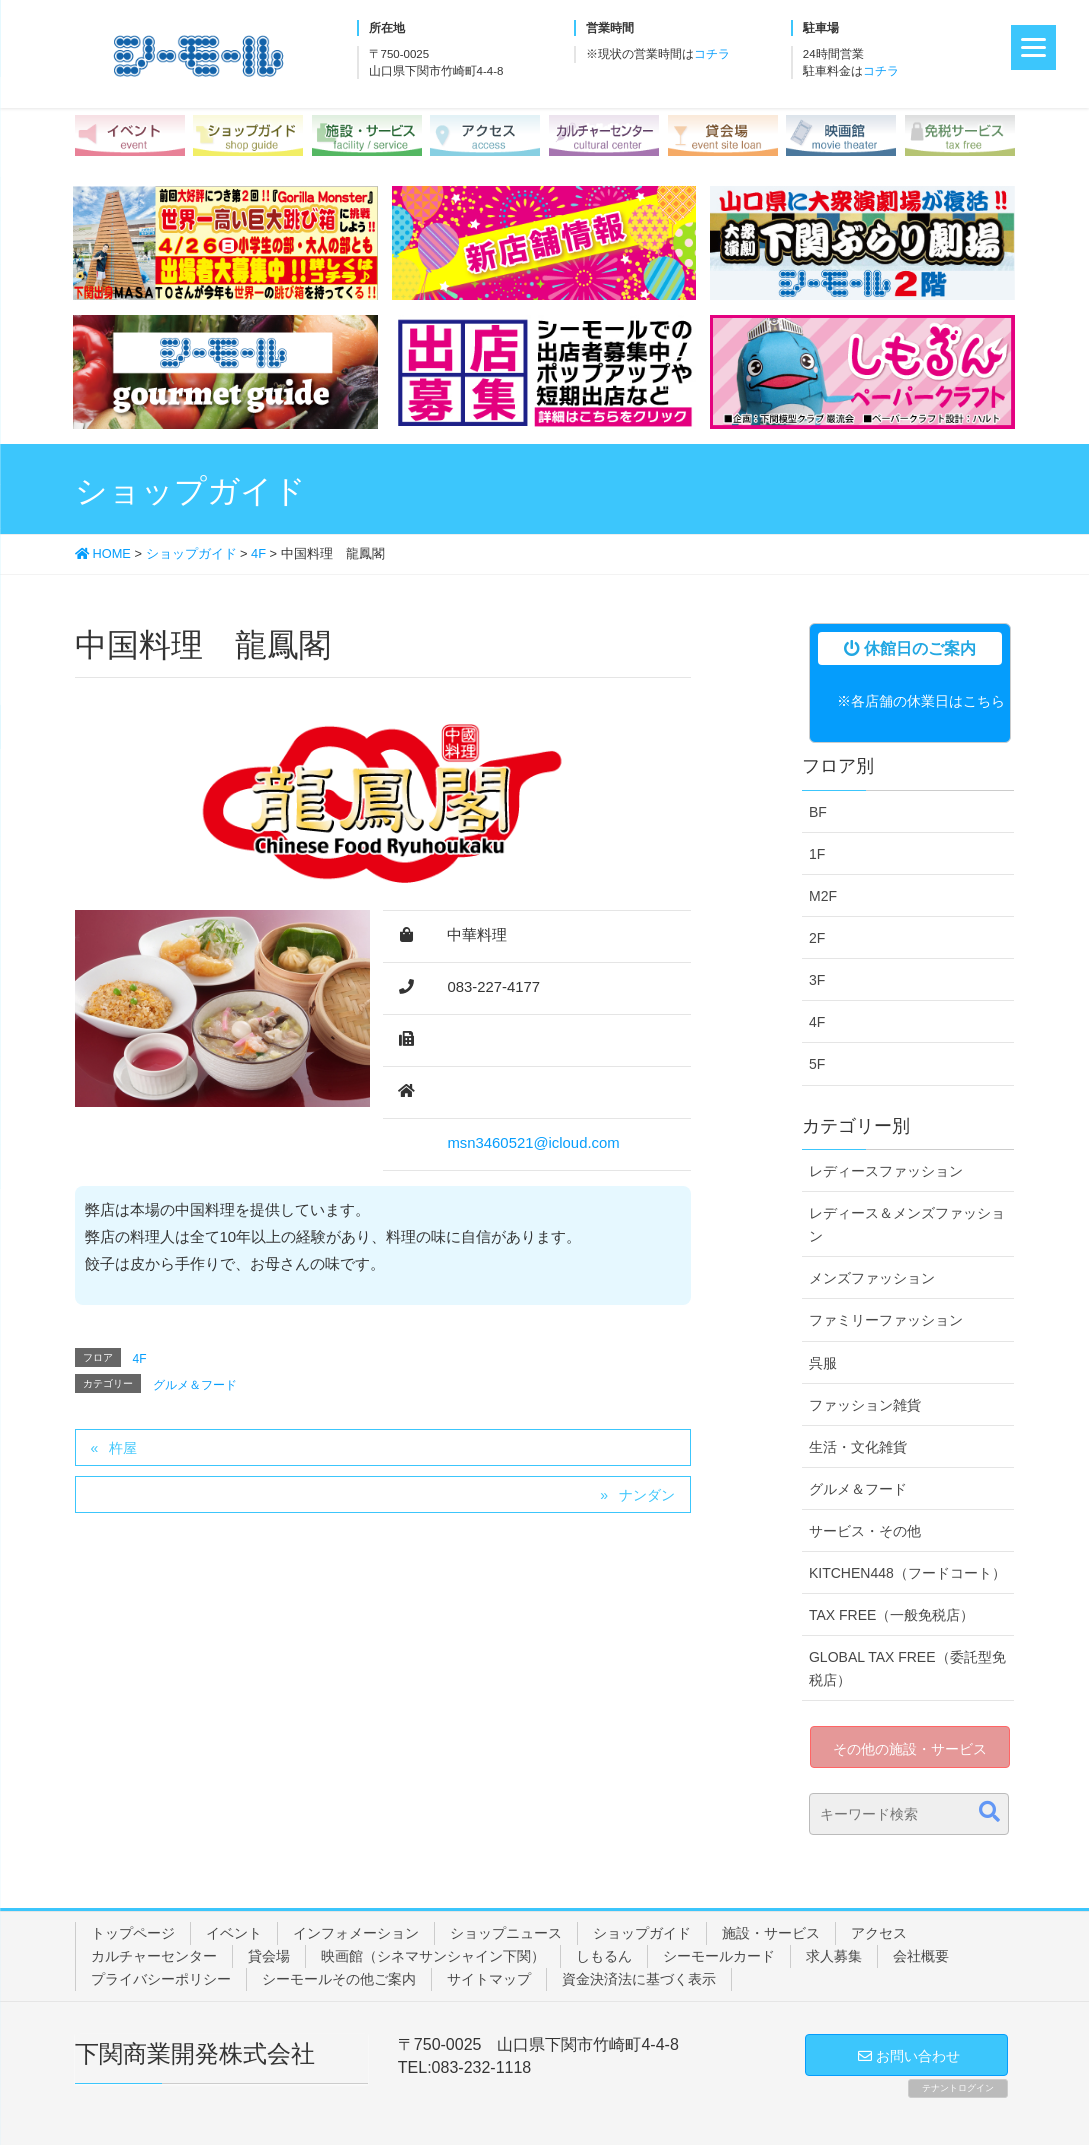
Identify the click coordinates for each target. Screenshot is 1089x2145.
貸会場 (269, 1956)
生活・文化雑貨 (858, 1447)
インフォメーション (356, 1933)
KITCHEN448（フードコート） (907, 1573)
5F (817, 1064)
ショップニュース (506, 1933)
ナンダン (647, 1495)
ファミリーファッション (886, 1320)
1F (817, 854)
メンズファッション (872, 1278)
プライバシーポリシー (161, 1979)
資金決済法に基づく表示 (639, 1979)
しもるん (604, 1956)
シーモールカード (719, 1956)
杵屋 (123, 1448)
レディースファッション (886, 1171)
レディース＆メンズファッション (907, 1224)
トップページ (133, 1933)
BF (818, 812)
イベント (234, 1933)
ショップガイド (642, 1933)
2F (817, 938)
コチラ (712, 54)
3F (817, 980)
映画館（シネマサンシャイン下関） (433, 1956)
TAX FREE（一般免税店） (891, 1615)
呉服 (823, 1363)
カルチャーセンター (154, 1956)
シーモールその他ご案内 (339, 1979)
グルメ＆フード (195, 1385)
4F (140, 1359)
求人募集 (834, 1956)
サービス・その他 (865, 1531)
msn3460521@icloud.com (533, 1143)
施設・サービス (771, 1933)
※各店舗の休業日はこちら (921, 701)
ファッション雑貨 (865, 1405)
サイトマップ (489, 1979)
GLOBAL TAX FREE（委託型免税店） (907, 1668)
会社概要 (921, 1956)
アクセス (879, 1933)
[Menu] (1033, 47)
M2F (823, 896)
